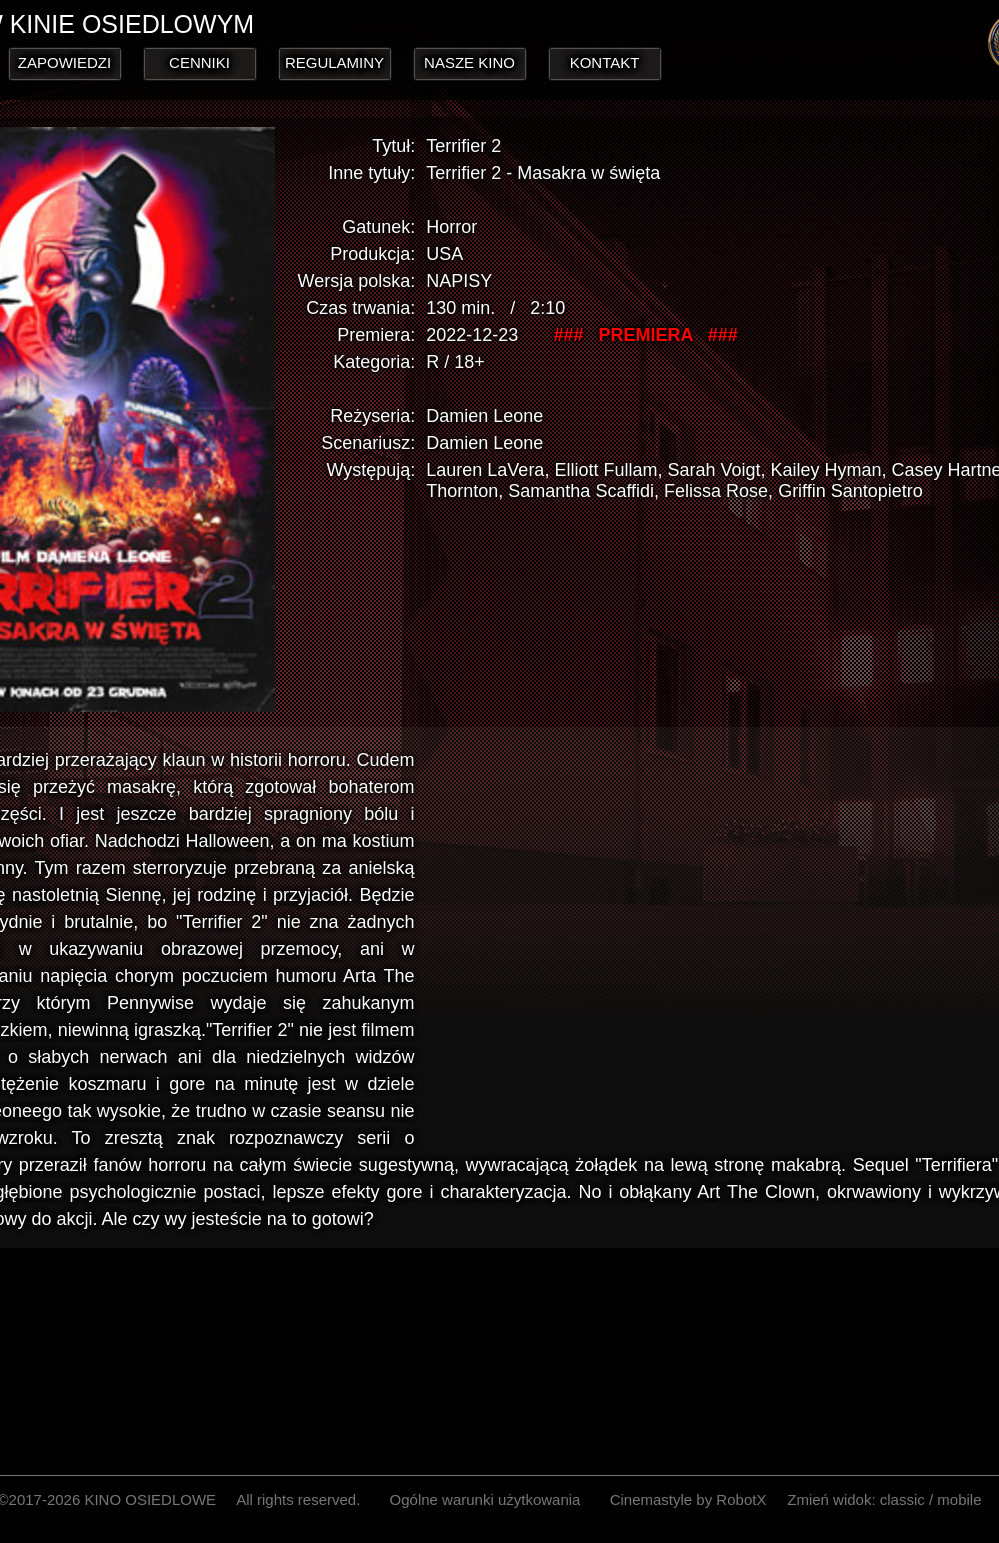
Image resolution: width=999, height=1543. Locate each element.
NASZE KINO (469, 62)
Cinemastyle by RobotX (688, 1499)
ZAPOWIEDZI (64, 62)
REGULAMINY (334, 62)
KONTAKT (605, 62)
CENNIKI (199, 62)
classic (902, 1499)
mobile (959, 1499)
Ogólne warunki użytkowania (485, 1499)
